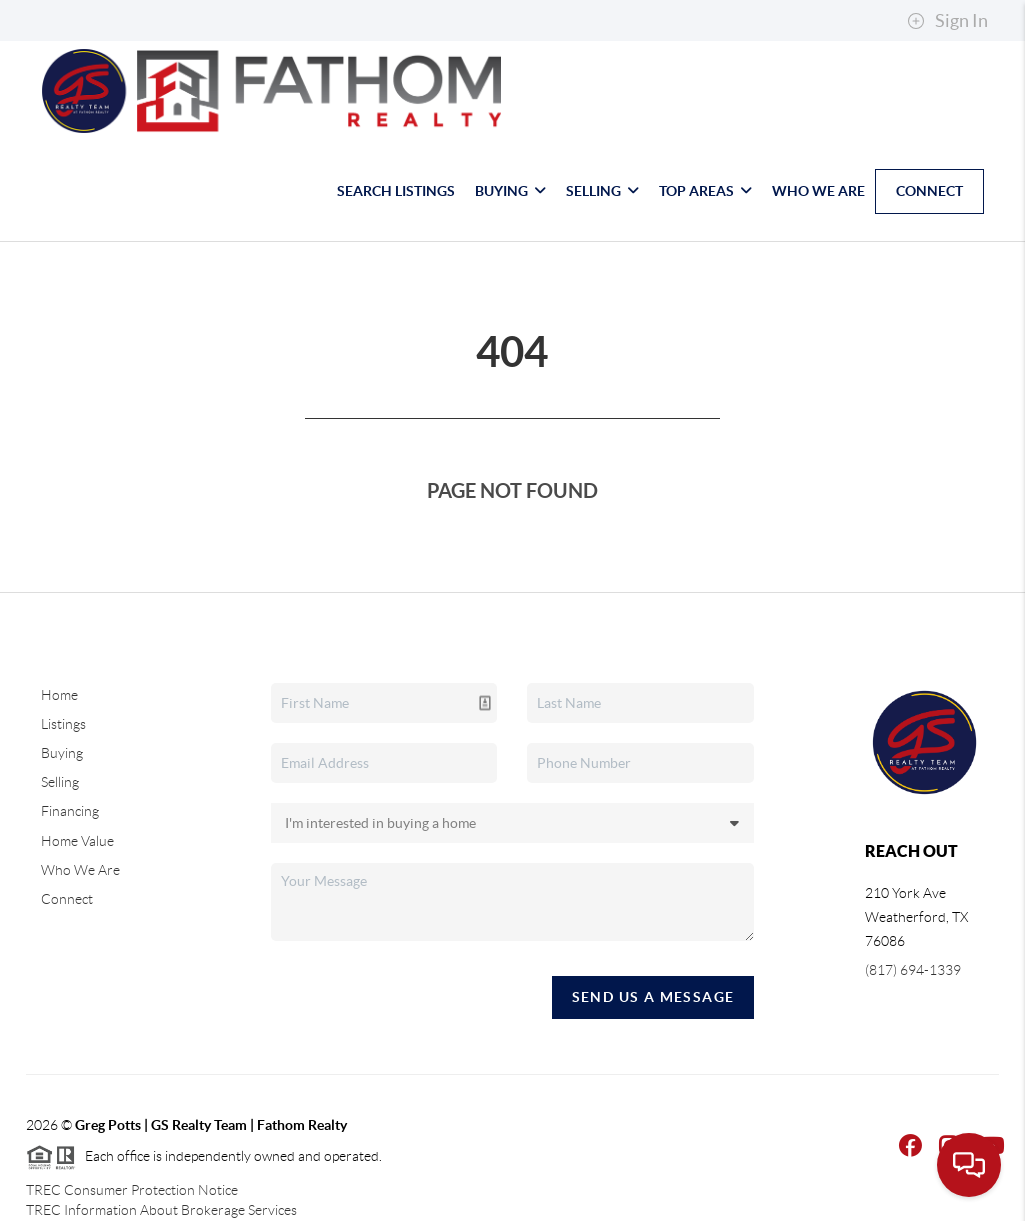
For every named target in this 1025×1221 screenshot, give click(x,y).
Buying (510, 191)
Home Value (77, 841)
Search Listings (396, 191)
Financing (70, 811)
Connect (929, 191)
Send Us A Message (653, 997)
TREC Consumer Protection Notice (132, 1190)
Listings (63, 724)
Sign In (947, 21)
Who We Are (818, 191)
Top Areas (705, 191)
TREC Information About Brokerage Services (161, 1210)
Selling (602, 191)
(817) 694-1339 (913, 970)
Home (59, 695)
